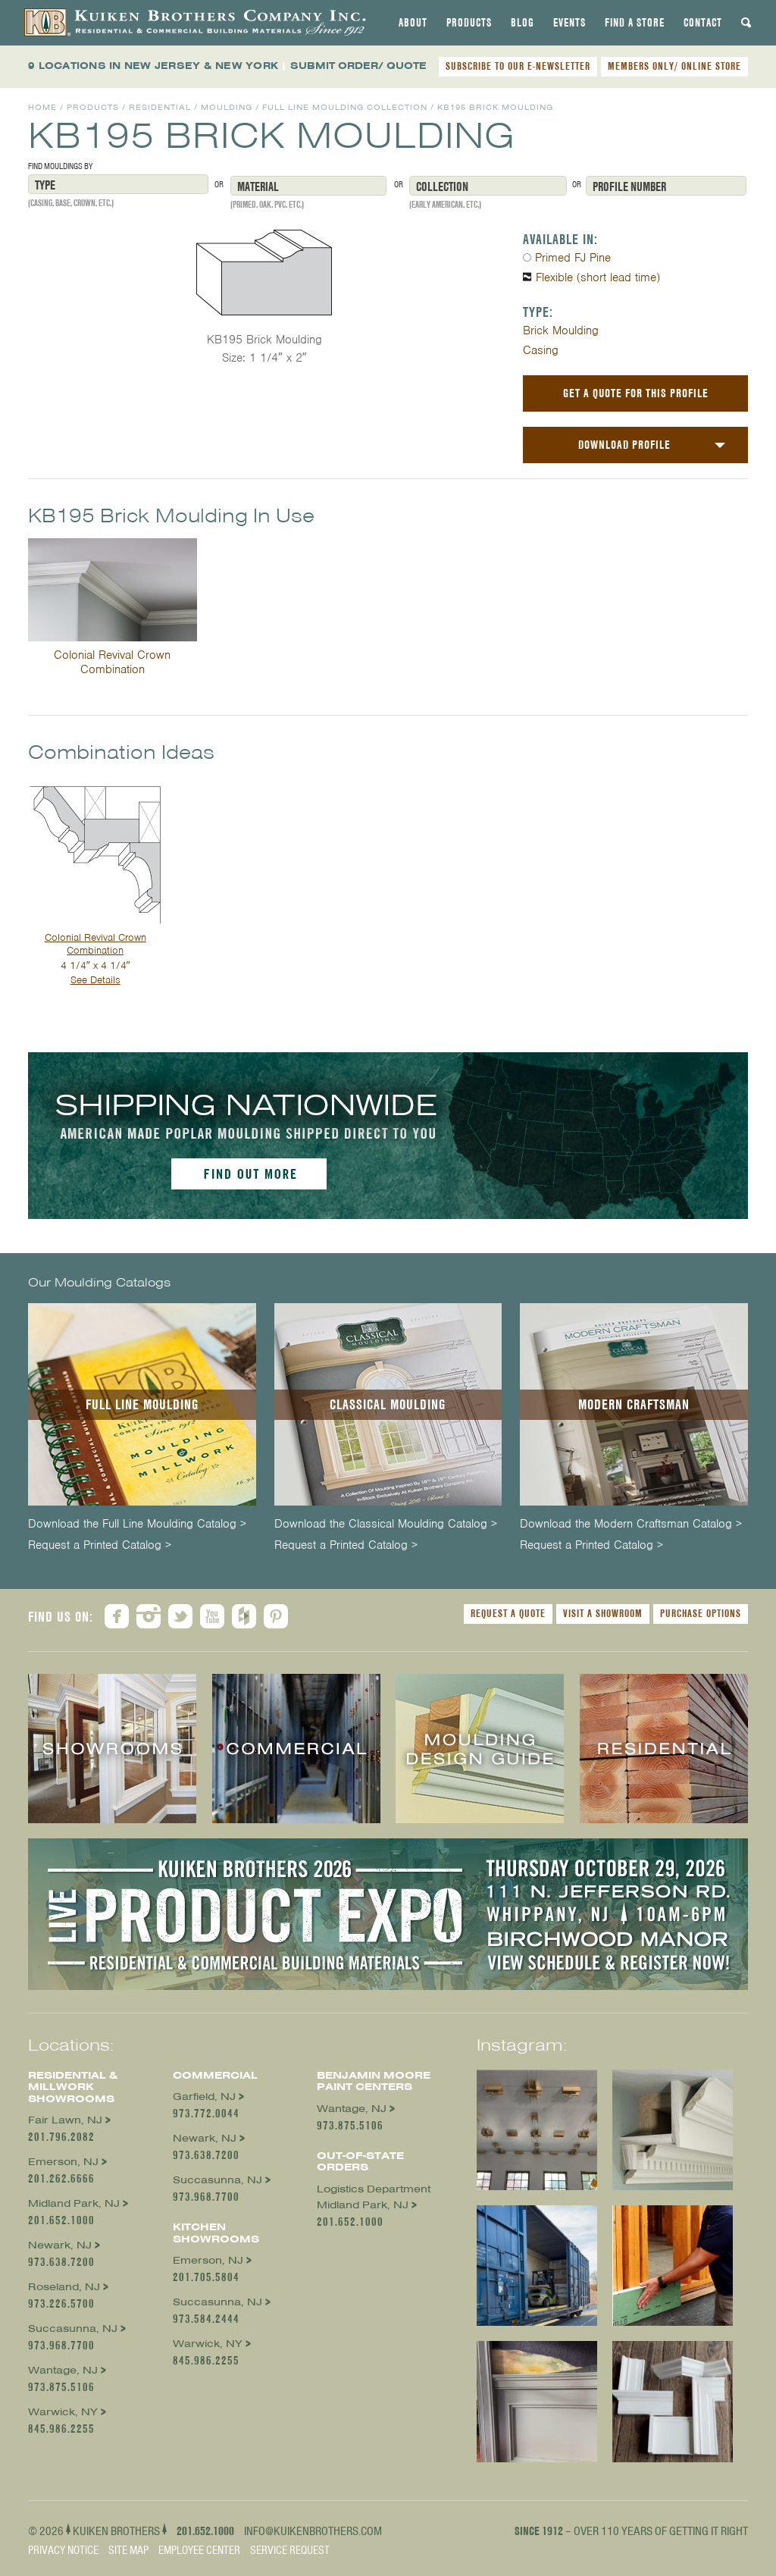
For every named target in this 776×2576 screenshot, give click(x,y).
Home (42, 107)
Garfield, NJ (204, 2096)
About (413, 22)
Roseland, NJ (64, 2286)
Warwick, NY (63, 2411)
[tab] (413, 22)
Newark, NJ (60, 2245)
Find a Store (635, 22)
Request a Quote (508, 1613)
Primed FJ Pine (573, 257)
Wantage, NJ (63, 2370)
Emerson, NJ (63, 2161)
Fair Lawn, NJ (65, 2120)
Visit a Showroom (603, 1613)
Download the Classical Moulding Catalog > (385, 1524)
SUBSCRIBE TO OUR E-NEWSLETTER (518, 66)
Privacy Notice (63, 2550)
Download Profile (624, 445)
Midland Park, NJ (74, 2203)
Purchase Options (700, 1613)
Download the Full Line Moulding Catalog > (137, 1524)
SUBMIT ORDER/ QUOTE (358, 66)
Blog (522, 22)
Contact (703, 22)
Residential (160, 107)
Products (469, 22)
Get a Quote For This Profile (636, 393)
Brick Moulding (561, 330)
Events (569, 22)
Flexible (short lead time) (598, 277)
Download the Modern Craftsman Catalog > (631, 1524)
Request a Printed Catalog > (99, 1545)
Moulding (226, 107)
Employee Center (199, 2550)
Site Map (128, 2550)
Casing (541, 350)
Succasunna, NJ (72, 2328)
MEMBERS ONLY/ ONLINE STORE (674, 66)
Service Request (290, 2550)
